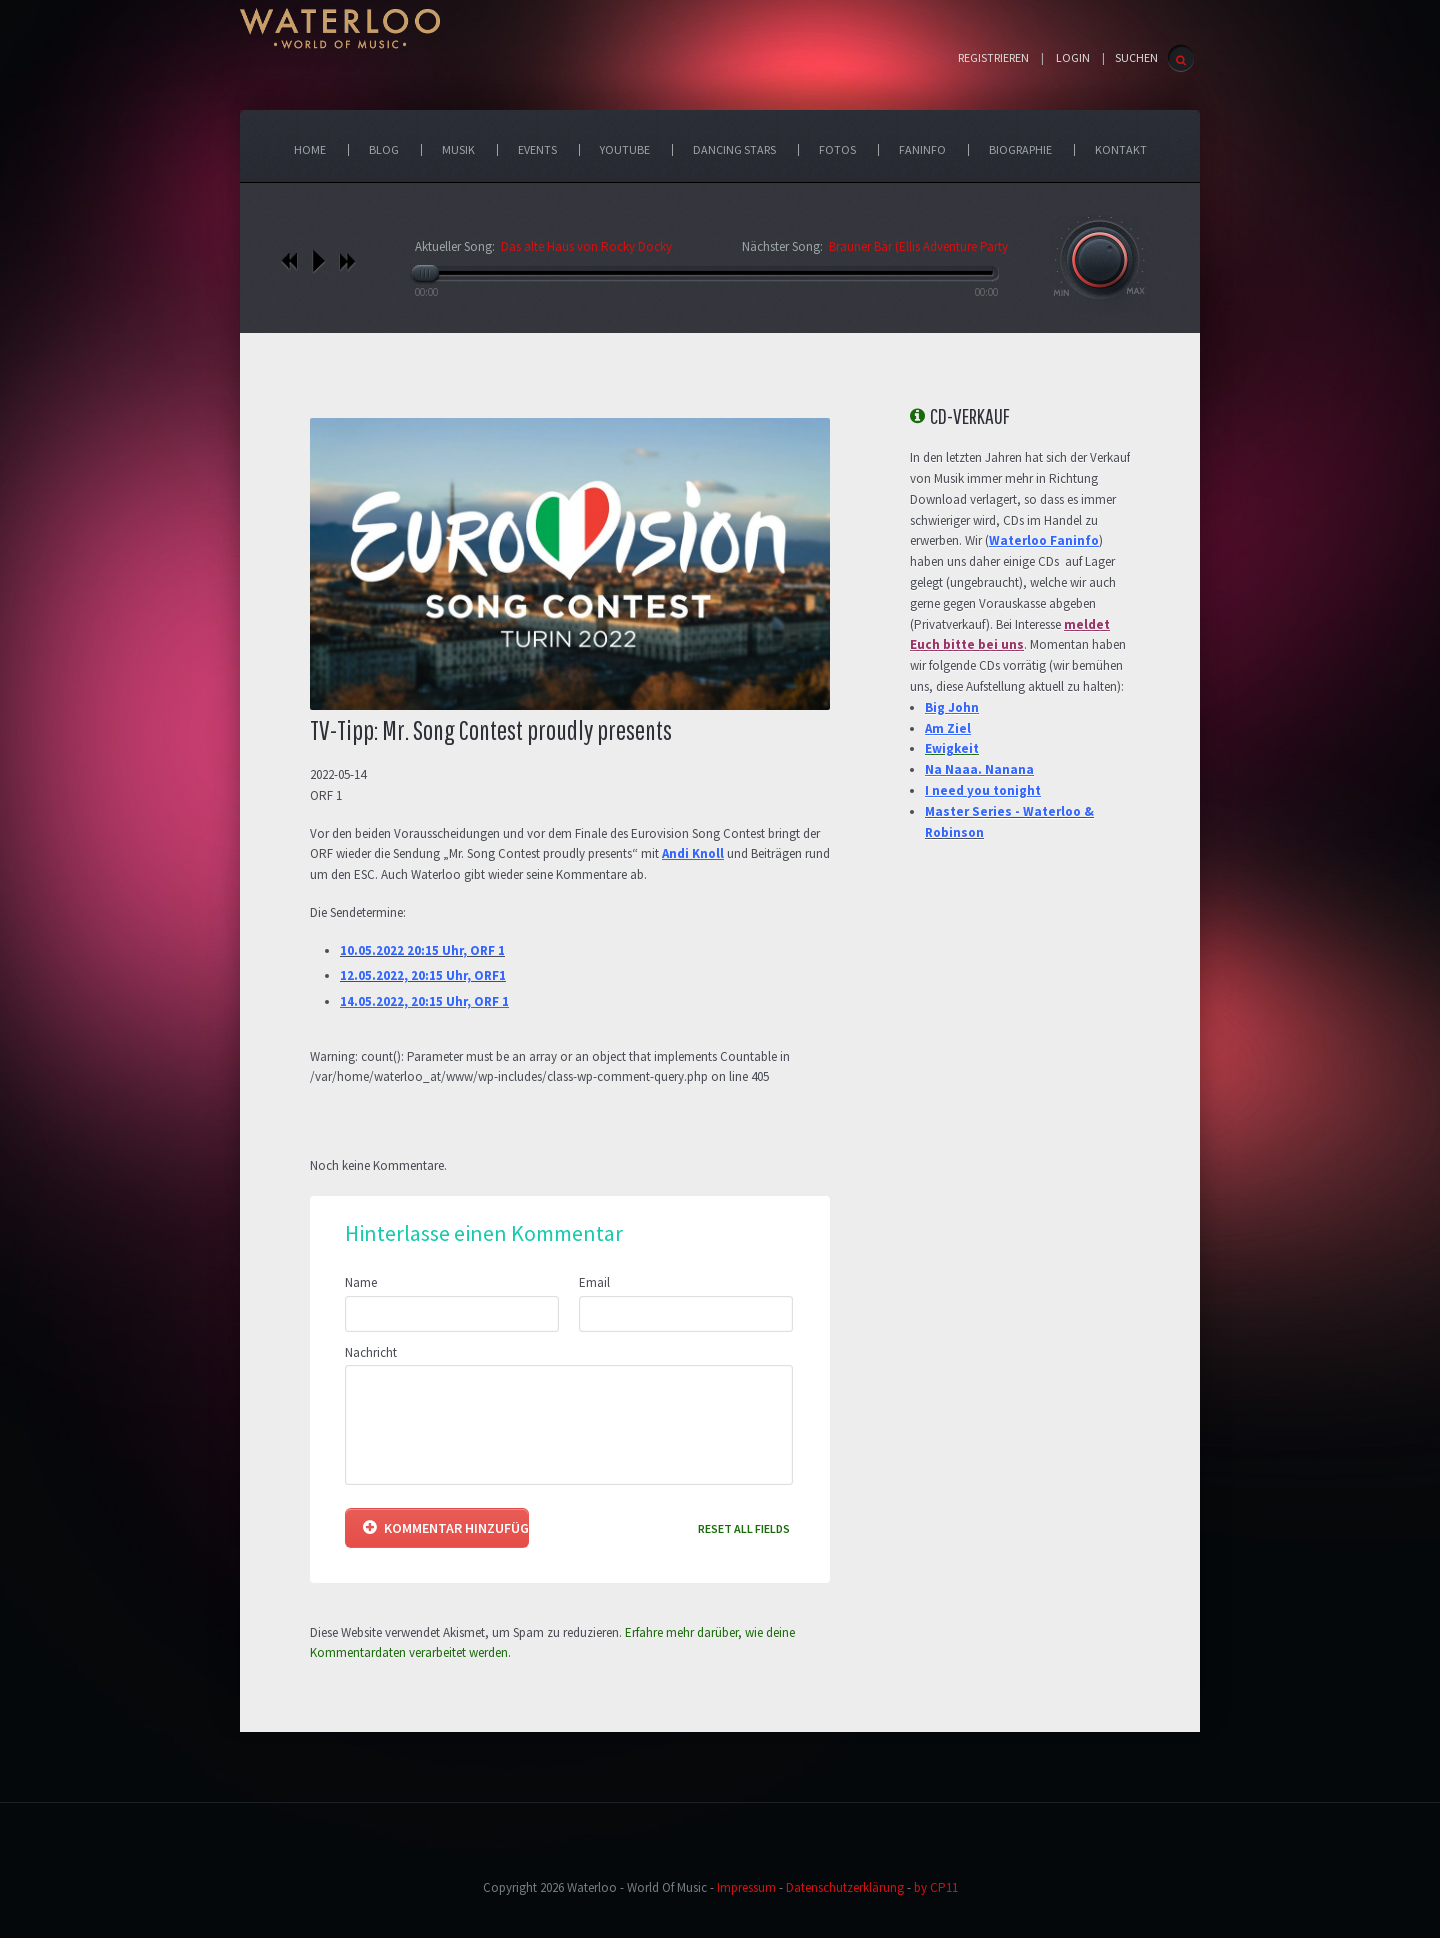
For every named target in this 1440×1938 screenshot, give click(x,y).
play (318, 261)
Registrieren (993, 58)
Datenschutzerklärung (845, 1887)
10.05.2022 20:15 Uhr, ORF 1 (422, 950)
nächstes (347, 261)
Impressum (746, 1887)
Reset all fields (744, 1528)
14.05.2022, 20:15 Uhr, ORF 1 (424, 1001)
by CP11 (936, 1887)
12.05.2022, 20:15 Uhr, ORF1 (423, 975)
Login (1073, 58)
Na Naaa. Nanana (979, 769)
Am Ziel (948, 728)
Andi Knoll (693, 853)
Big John (952, 707)
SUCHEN (1136, 57)
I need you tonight (983, 790)
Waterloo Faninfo (1044, 540)
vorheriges (289, 261)
